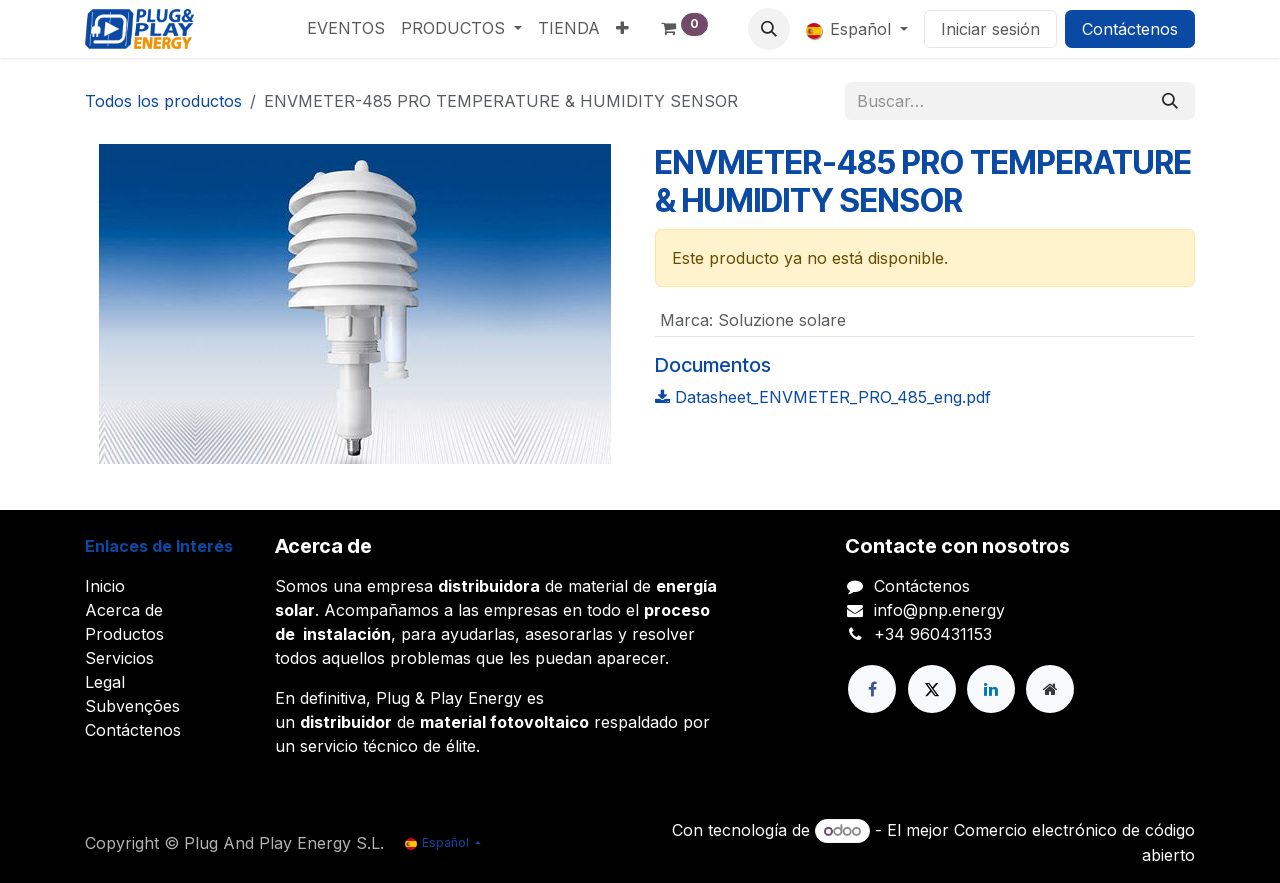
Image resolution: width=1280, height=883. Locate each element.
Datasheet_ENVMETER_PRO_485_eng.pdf (823, 397)
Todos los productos (163, 101)
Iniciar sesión (990, 29)
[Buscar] (1170, 101)
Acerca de (124, 610)
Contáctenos (1130, 29)
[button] (769, 29)
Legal (105, 682)
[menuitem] (346, 28)
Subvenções (132, 706)
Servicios (119, 658)
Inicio (105, 586)
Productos (124, 634)
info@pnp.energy (939, 610)
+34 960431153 (933, 634)
